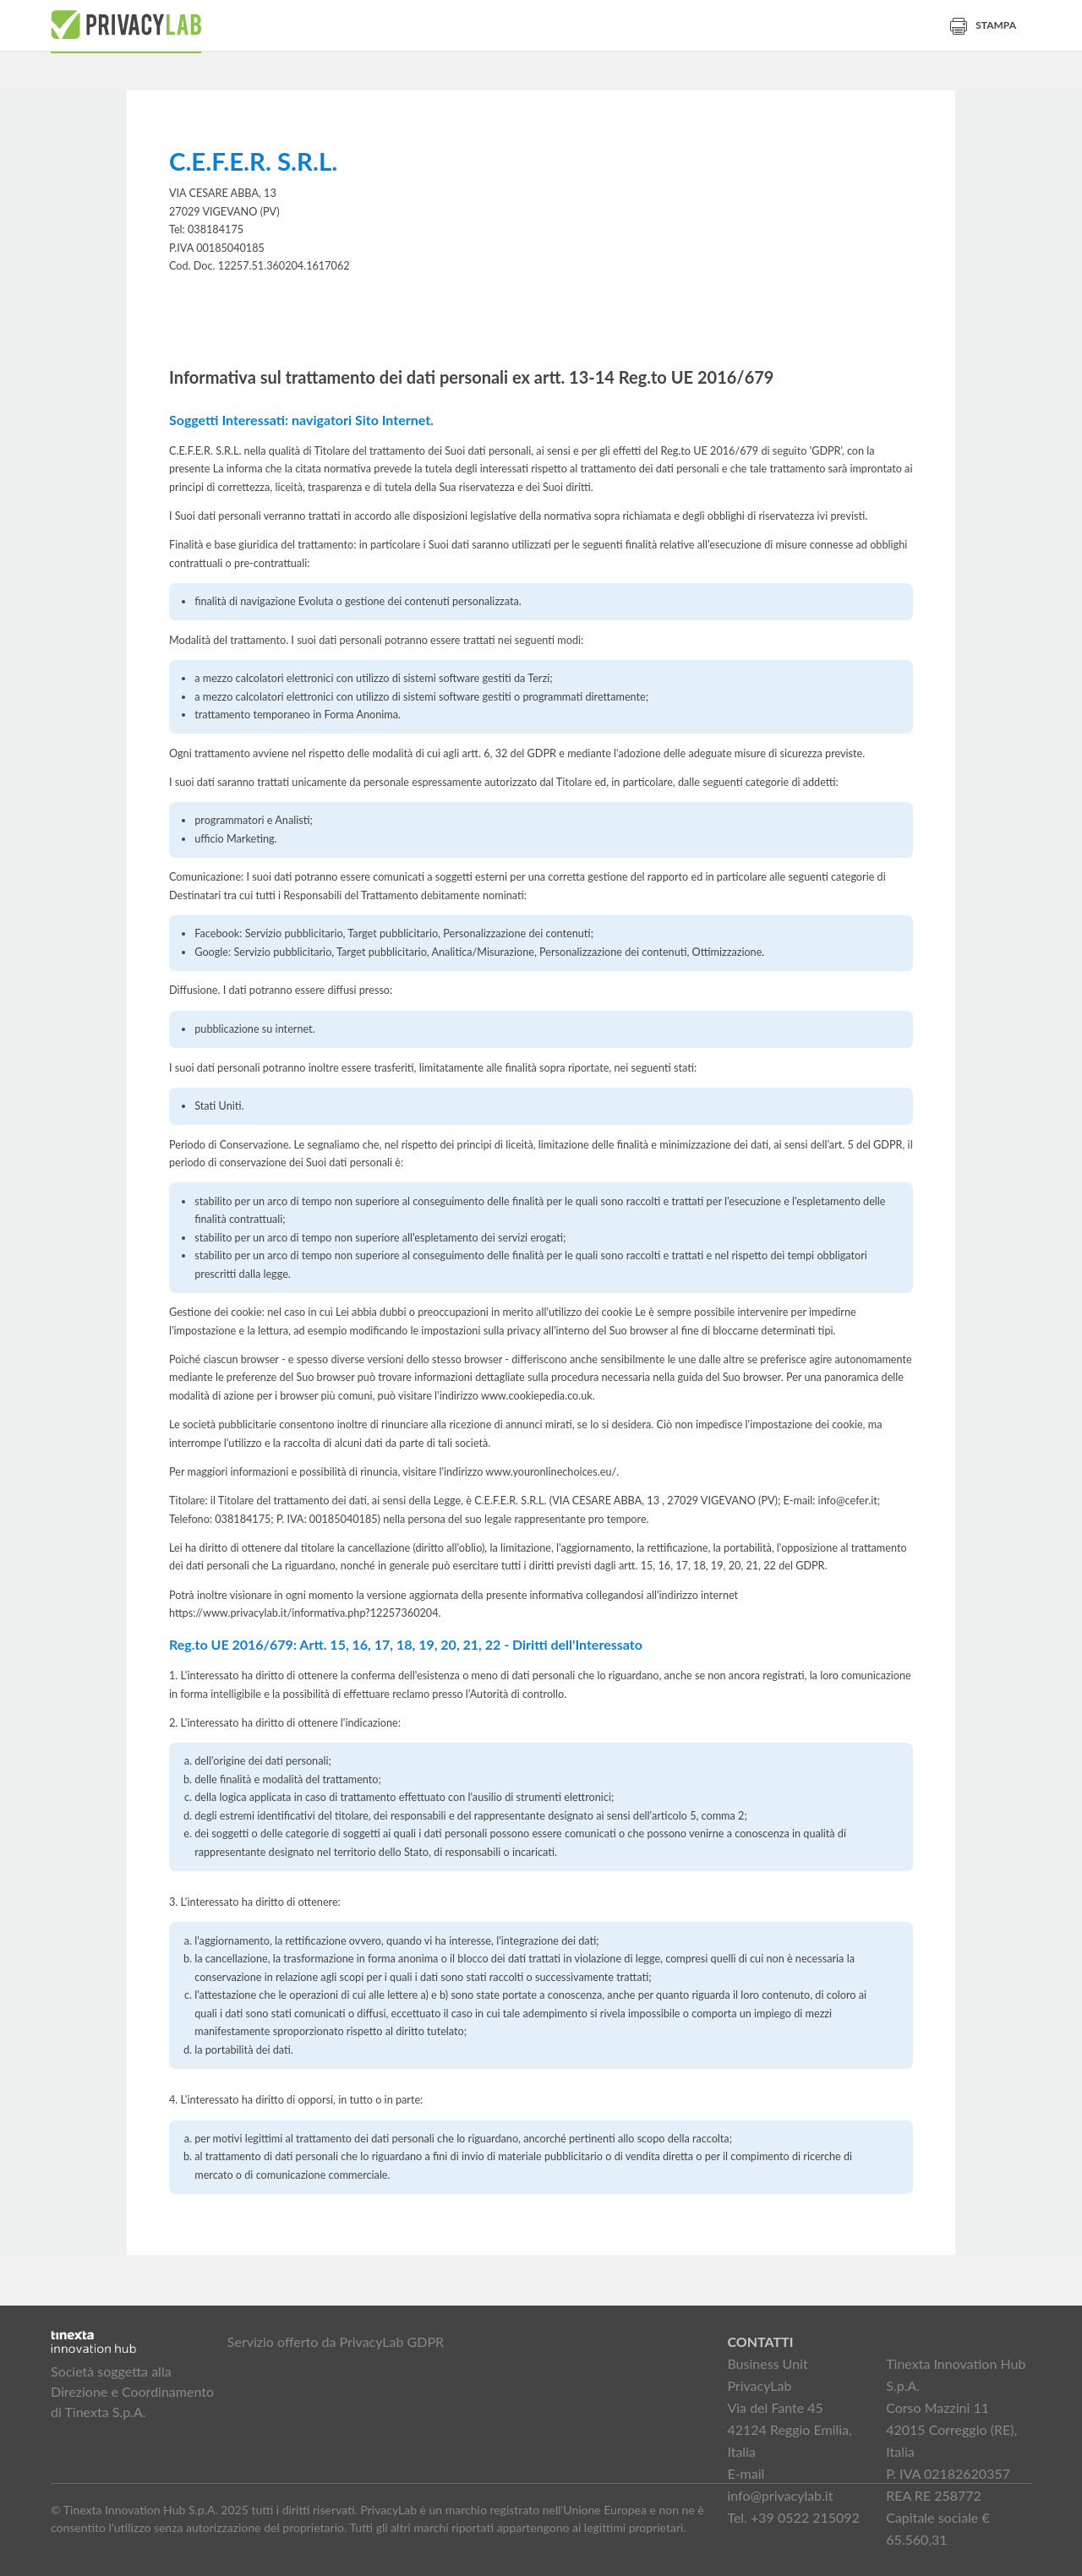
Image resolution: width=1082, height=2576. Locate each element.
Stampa (983, 25)
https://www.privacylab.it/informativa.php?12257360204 (304, 1613)
